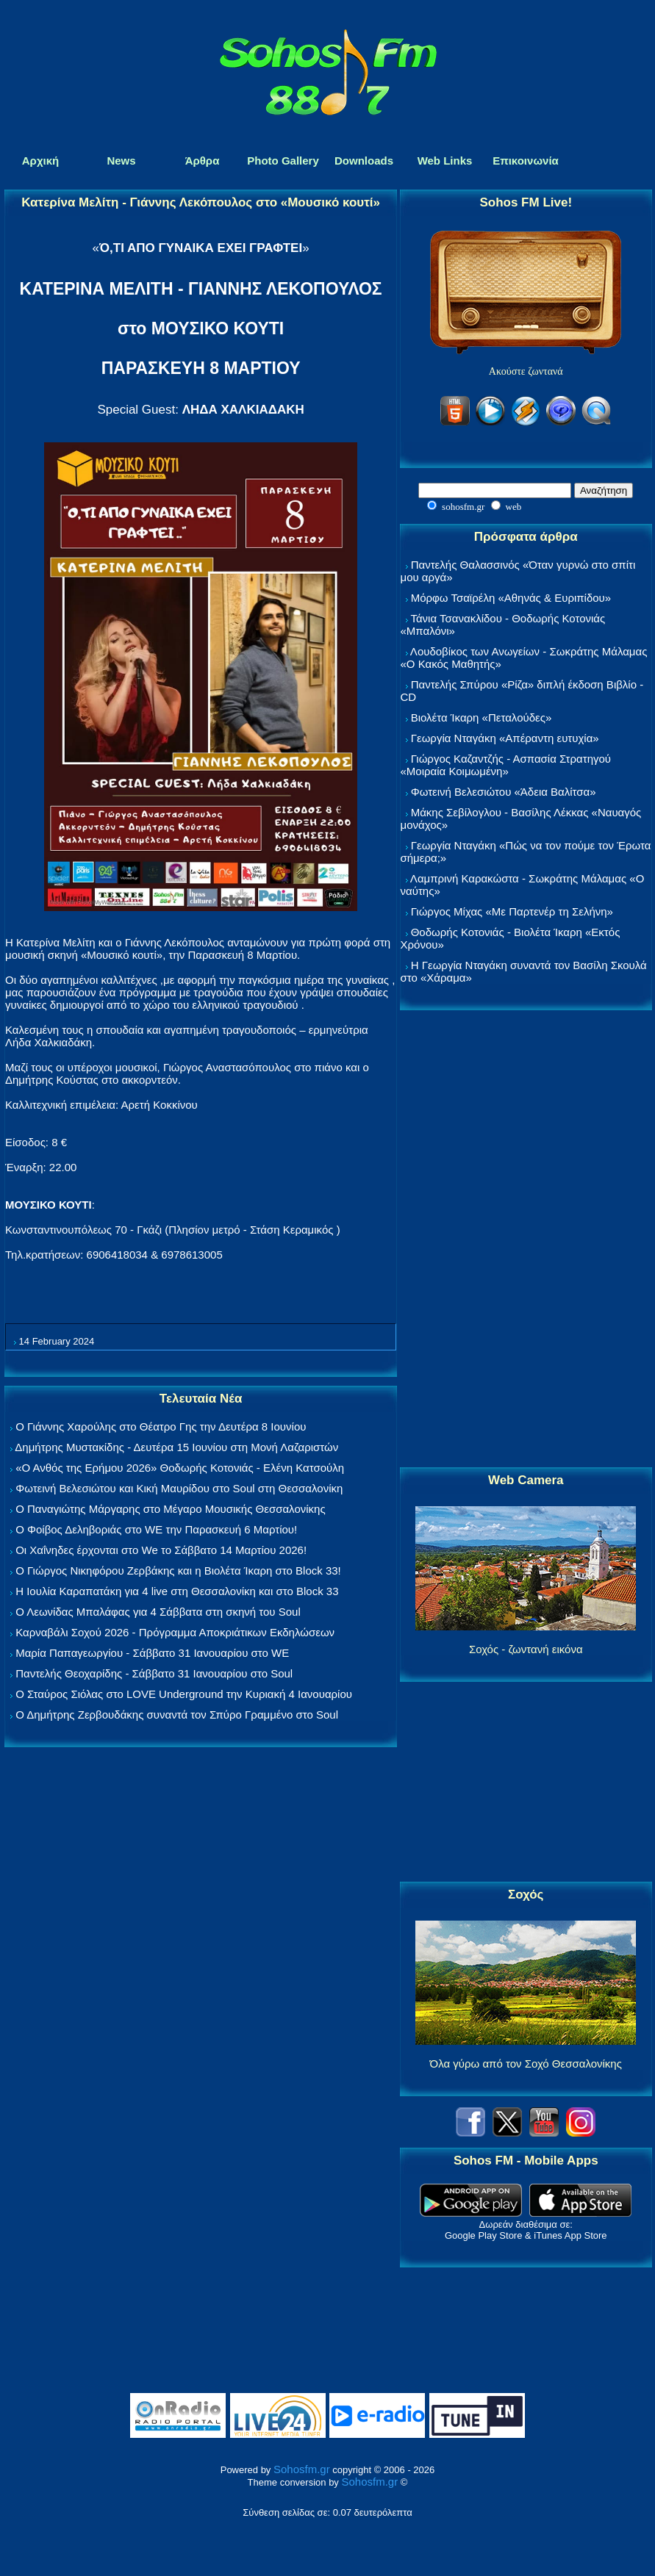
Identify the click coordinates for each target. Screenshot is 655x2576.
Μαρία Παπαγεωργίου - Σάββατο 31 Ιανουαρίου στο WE (152, 1653)
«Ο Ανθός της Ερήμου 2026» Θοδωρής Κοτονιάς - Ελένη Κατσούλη (179, 1467)
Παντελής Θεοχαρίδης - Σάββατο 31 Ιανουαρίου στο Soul (154, 1673)
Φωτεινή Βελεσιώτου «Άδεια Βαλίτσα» (503, 791)
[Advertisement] (525, 1239)
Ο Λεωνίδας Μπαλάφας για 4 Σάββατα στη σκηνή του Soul (158, 1611)
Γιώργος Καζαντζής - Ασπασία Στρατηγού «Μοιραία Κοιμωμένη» (506, 764)
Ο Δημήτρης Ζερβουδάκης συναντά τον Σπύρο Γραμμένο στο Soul (176, 1714)
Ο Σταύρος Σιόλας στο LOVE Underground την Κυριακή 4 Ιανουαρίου (183, 1694)
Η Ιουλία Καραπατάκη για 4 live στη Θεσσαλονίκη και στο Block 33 (176, 1591)
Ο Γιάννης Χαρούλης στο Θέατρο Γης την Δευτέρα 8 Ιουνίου (160, 1426)
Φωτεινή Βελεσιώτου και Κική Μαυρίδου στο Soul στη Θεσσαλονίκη (179, 1488)
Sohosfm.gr (301, 2469)
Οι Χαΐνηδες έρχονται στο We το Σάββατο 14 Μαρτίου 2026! (161, 1550)
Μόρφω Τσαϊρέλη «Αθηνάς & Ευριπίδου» (511, 597)
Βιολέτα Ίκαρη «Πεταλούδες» (481, 717)
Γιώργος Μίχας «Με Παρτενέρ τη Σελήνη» (512, 911)
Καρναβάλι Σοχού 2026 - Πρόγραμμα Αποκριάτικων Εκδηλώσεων (174, 1632)
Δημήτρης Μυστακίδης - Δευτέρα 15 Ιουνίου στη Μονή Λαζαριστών (176, 1447)
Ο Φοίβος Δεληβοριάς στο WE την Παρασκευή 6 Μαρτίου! (156, 1529)
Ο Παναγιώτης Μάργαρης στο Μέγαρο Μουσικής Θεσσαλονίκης (170, 1509)
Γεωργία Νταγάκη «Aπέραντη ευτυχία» (505, 738)
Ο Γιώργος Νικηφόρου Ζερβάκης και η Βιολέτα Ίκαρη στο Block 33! (178, 1570)
